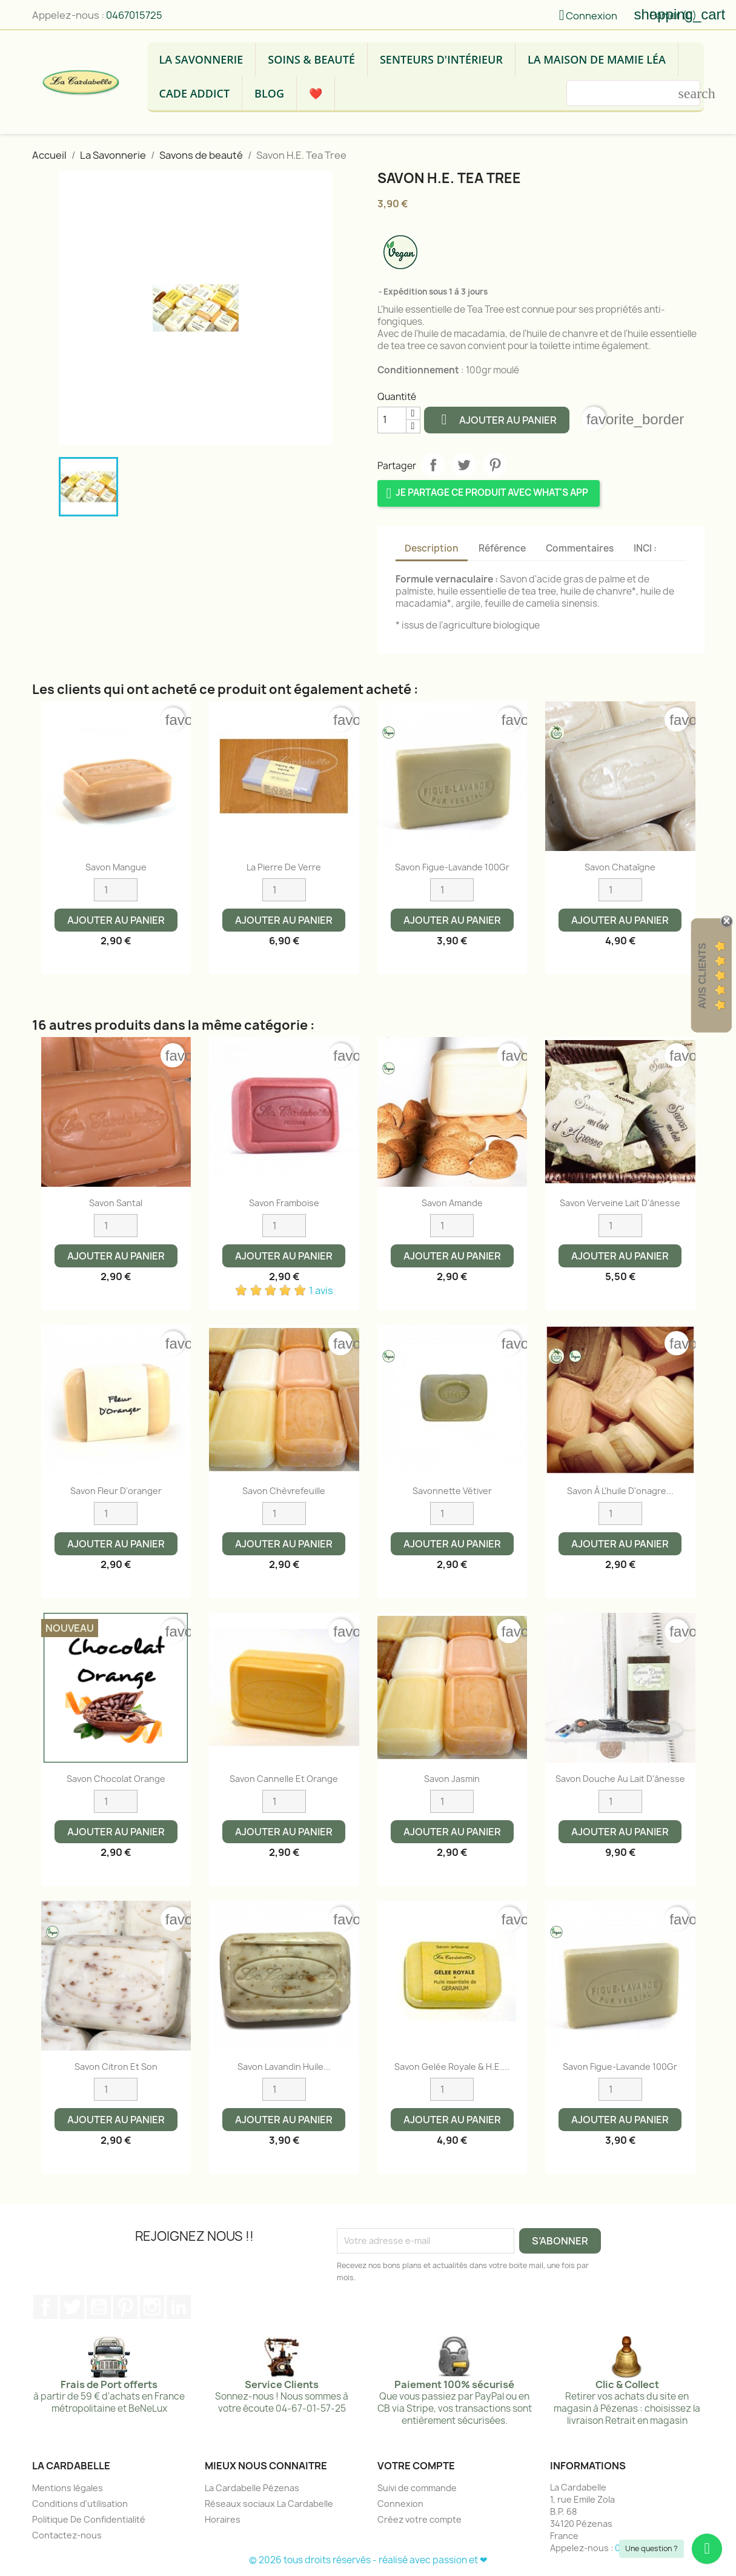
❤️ (315, 93)
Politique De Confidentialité (88, 2519)
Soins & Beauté (311, 59)
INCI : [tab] (645, 548)
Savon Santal (115, 1203)
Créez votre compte (419, 2519)
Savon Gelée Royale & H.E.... (451, 2066)
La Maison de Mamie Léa (597, 59)
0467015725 (134, 15)
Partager (433, 465)
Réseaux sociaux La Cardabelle (269, 2503)
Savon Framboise (284, 1203)
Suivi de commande (417, 2488)
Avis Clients (702, 976)
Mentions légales (67, 2488)
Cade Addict (194, 93)
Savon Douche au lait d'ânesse (620, 1778)
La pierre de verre (284, 867)
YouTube (99, 2307)
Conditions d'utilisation (80, 2503)
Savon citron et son (116, 2066)
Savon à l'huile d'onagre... (620, 1491)
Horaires (222, 2519)
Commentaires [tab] (580, 548)
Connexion (400, 2503)
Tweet (464, 465)
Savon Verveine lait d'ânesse (620, 1203)
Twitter (72, 2307)
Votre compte (416, 2465)
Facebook (45, 2307)
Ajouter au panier (497, 419)
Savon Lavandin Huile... (284, 2066)
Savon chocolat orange (116, 1778)
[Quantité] (391, 420)
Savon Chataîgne (620, 867)
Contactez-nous (67, 2535)
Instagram (152, 2307)
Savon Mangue (116, 867)
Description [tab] (432, 548)
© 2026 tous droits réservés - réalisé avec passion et (364, 2560)
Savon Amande (452, 1203)
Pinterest (495, 465)
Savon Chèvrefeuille (283, 1491)
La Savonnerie (201, 59)
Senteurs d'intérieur (441, 59)
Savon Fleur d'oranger (116, 1491)
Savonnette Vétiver (452, 1491)
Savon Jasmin (452, 1778)
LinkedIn (179, 2307)
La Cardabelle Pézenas (252, 2488)
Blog (269, 93)
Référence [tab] (502, 548)
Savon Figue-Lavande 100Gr (452, 867)
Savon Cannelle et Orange (284, 1778)
